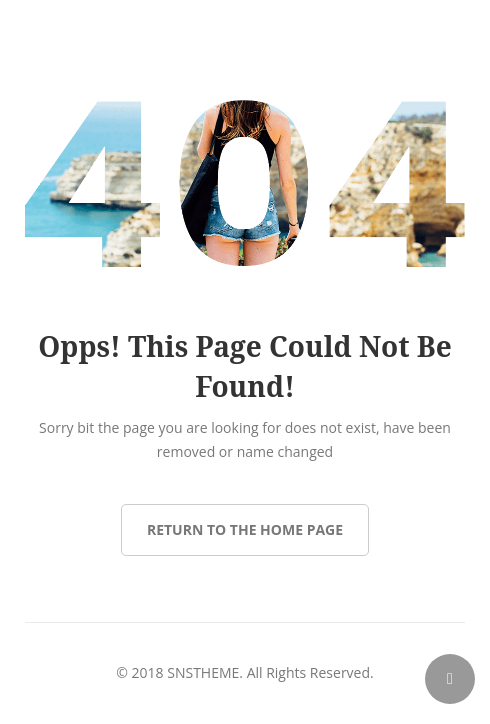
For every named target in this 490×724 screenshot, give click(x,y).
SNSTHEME (203, 672)
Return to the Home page (245, 529)
